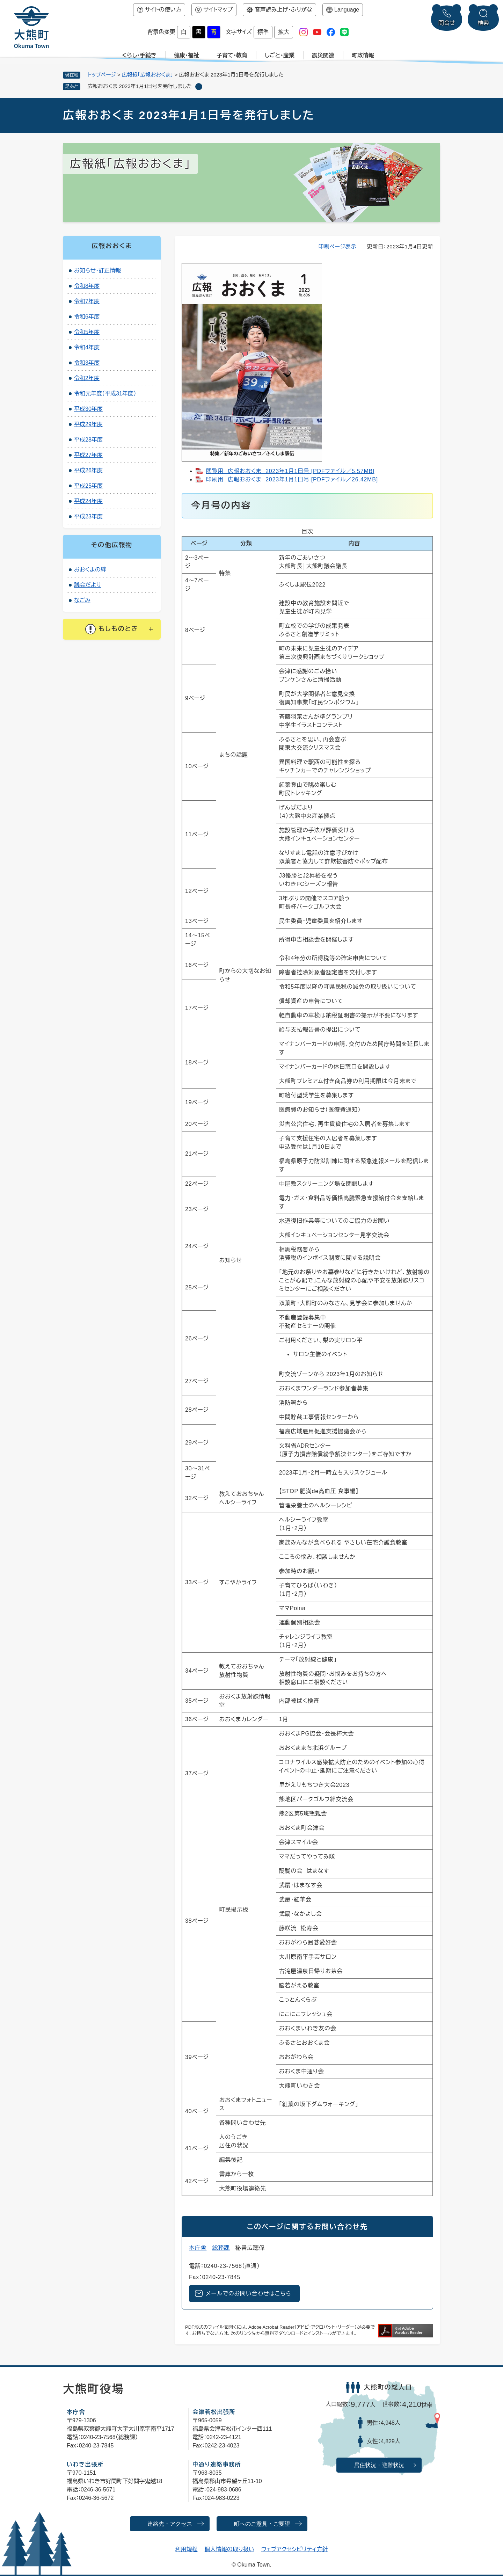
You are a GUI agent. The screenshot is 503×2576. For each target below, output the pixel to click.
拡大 (283, 32)
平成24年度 (88, 501)
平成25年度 (88, 486)
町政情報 (363, 55)
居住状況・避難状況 (379, 2465)
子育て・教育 (232, 55)
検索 (483, 23)
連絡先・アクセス (169, 2524)
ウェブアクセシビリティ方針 (294, 2549)
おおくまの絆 (90, 570)
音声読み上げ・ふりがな (283, 10)
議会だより (87, 585)
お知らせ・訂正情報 (97, 271)
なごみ (82, 600)
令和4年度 (87, 347)
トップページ (101, 75)
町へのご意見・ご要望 (262, 2524)
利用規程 (186, 2549)
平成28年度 (88, 440)
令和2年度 (87, 378)
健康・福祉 (186, 55)
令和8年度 (87, 286)
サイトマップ (218, 10)
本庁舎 (197, 2248)
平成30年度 (88, 409)
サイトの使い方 (163, 10)
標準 (263, 32)
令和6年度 (87, 317)
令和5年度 (87, 332)
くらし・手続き (139, 55)
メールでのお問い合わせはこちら (248, 2294)
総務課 (220, 2248)
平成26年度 (88, 470)
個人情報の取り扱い (229, 2549)
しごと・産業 (279, 55)
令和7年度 (87, 301)
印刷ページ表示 (338, 246)
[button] (112, 629)
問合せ (446, 23)
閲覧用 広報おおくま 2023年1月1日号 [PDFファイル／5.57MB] (290, 471)
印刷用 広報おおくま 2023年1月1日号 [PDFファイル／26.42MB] (292, 479)
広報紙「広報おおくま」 (147, 75)
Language (346, 10)
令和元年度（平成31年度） (105, 393)
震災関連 (323, 55)
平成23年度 (88, 516)
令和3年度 (87, 363)
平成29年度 (88, 424)
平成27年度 (88, 455)
